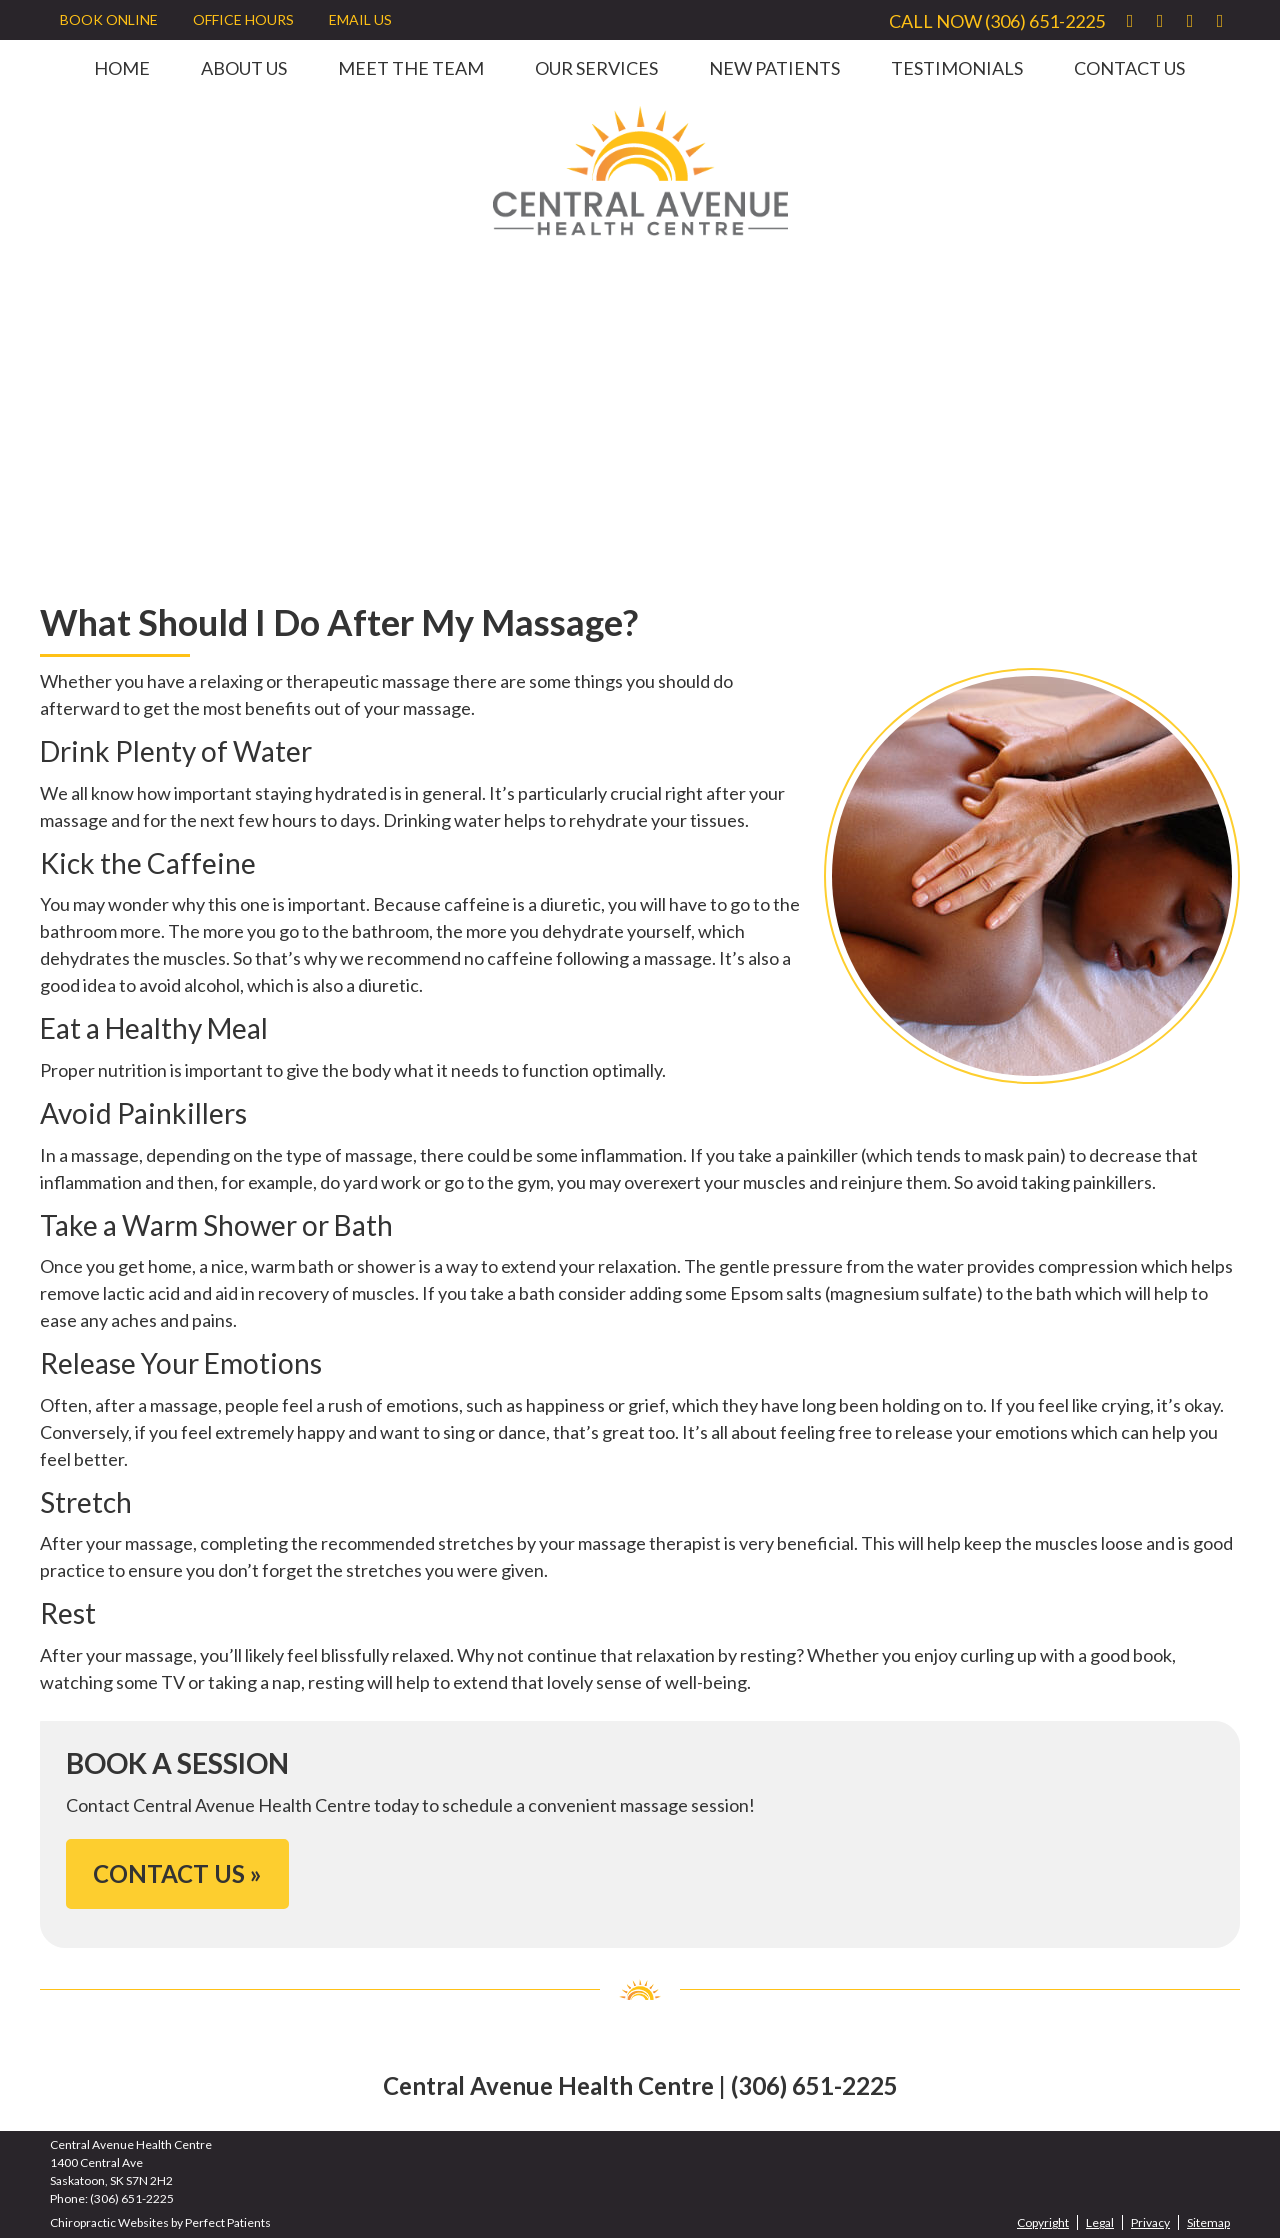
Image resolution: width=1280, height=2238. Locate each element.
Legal (1100, 2222)
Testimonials (957, 68)
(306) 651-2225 (1045, 21)
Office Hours (243, 19)
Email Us (360, 19)
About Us (244, 68)
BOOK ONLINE (109, 19)
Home (122, 68)
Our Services (596, 68)
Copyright (1043, 2222)
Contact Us (1129, 68)
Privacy (1150, 2222)
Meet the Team (411, 68)
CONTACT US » (177, 1873)
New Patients (774, 68)
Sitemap (1208, 2222)
